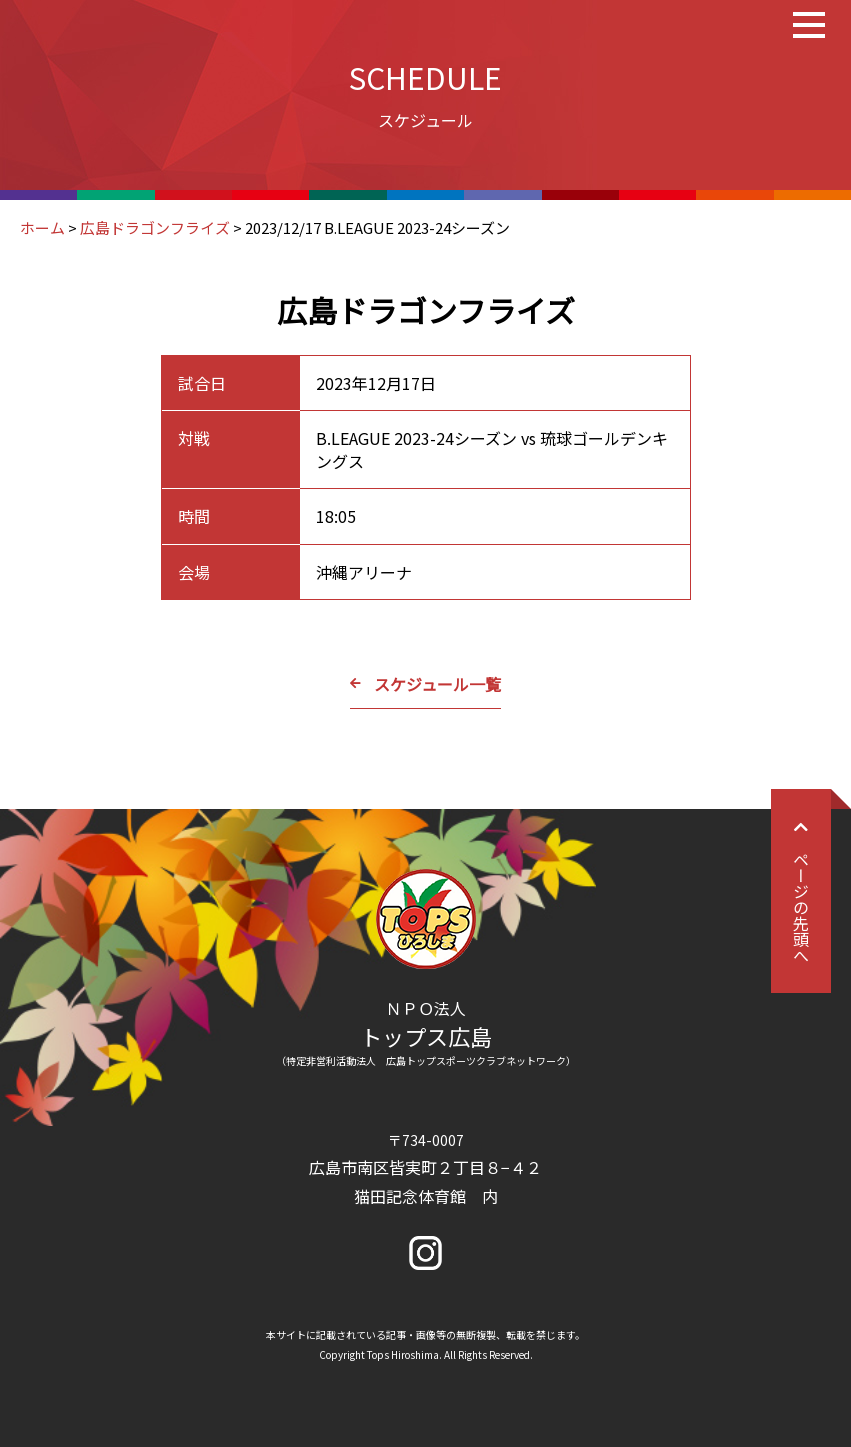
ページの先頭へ (801, 891)
